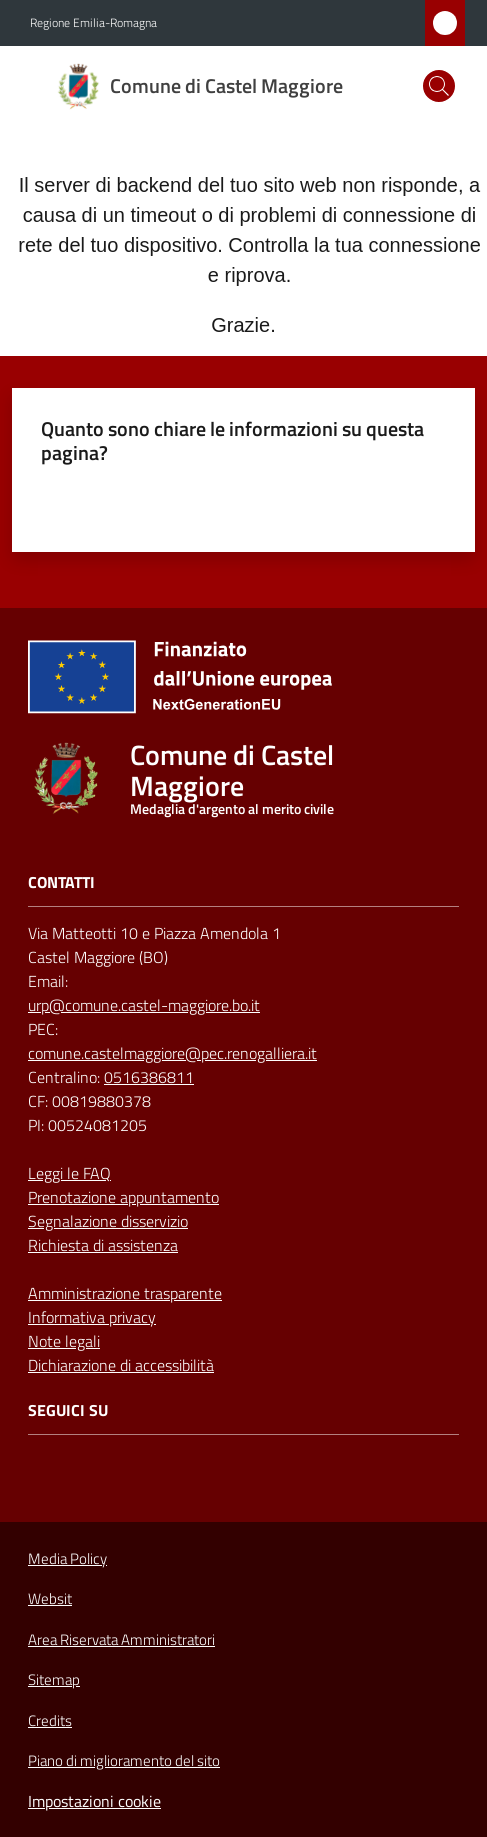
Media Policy (67, 1558)
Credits (50, 1721)
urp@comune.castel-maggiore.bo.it (144, 1005)
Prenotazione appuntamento (123, 1197)
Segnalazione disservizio (108, 1221)
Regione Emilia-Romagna (93, 23)
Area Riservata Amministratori (121, 1640)
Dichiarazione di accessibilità (121, 1365)
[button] (439, 86)
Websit (50, 1599)
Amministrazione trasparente (125, 1293)
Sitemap (54, 1679)
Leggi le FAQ (69, 1173)
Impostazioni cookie (94, 1801)
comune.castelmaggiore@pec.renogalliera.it (172, 1053)
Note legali (64, 1341)
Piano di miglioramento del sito (124, 1760)
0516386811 (149, 1077)
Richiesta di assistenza (103, 1245)
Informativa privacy (92, 1317)
